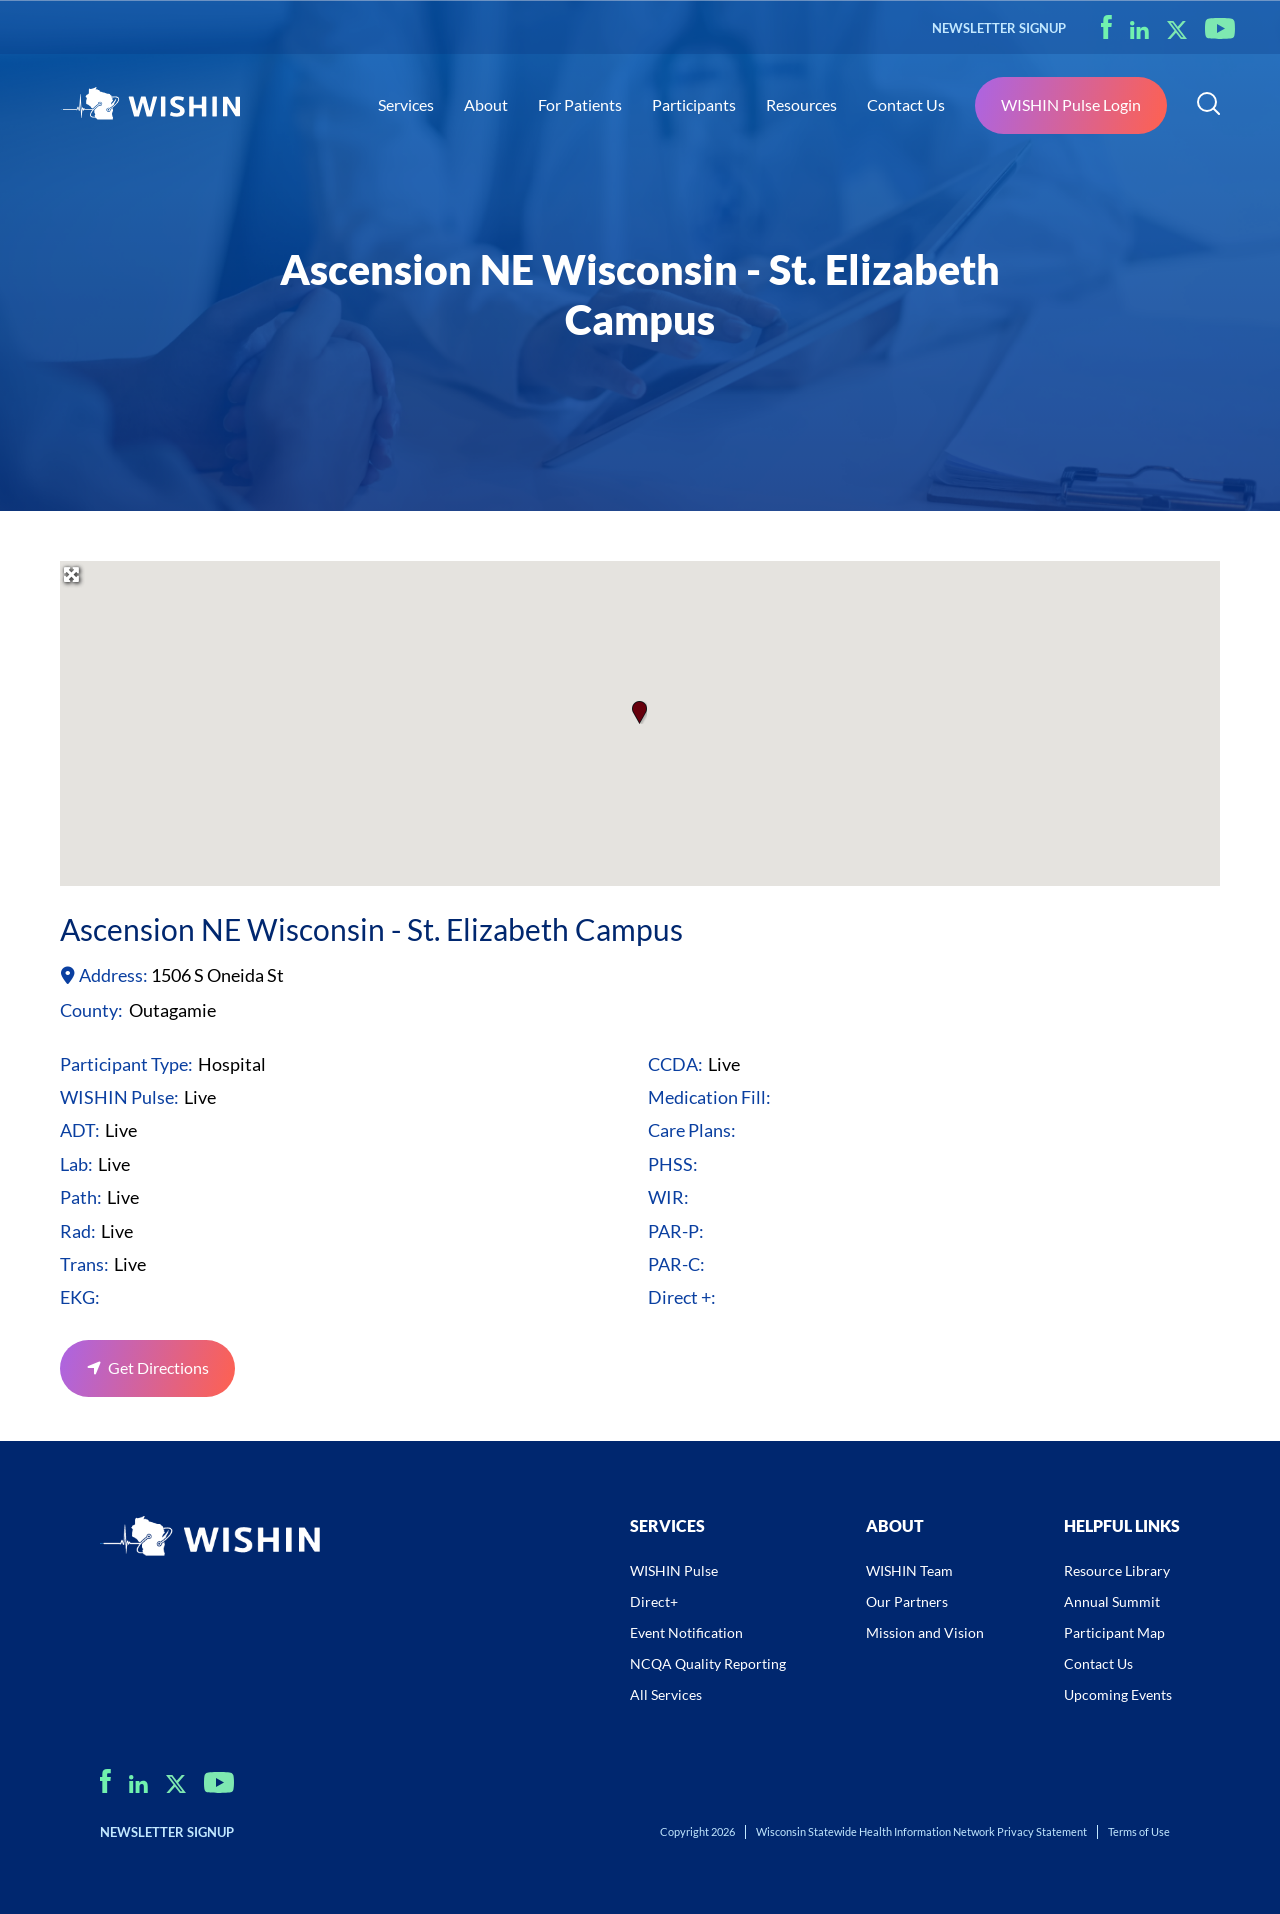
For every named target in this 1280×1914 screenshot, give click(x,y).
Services (406, 104)
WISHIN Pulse (674, 1570)
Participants (694, 104)
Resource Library (1117, 1570)
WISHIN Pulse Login (1071, 104)
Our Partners (907, 1601)
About (486, 104)
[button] (639, 712)
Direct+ (654, 1601)
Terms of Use (1139, 1831)
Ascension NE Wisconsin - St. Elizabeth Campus (371, 929)
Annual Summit (1112, 1601)
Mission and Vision (925, 1632)
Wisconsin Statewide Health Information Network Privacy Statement (921, 1831)
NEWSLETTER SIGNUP (999, 28)
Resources (801, 104)
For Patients (580, 104)
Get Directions (158, 1367)
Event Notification (686, 1632)
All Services (666, 1694)
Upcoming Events (1118, 1694)
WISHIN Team (909, 1570)
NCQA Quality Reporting (708, 1663)
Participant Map (1114, 1632)
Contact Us (906, 104)
